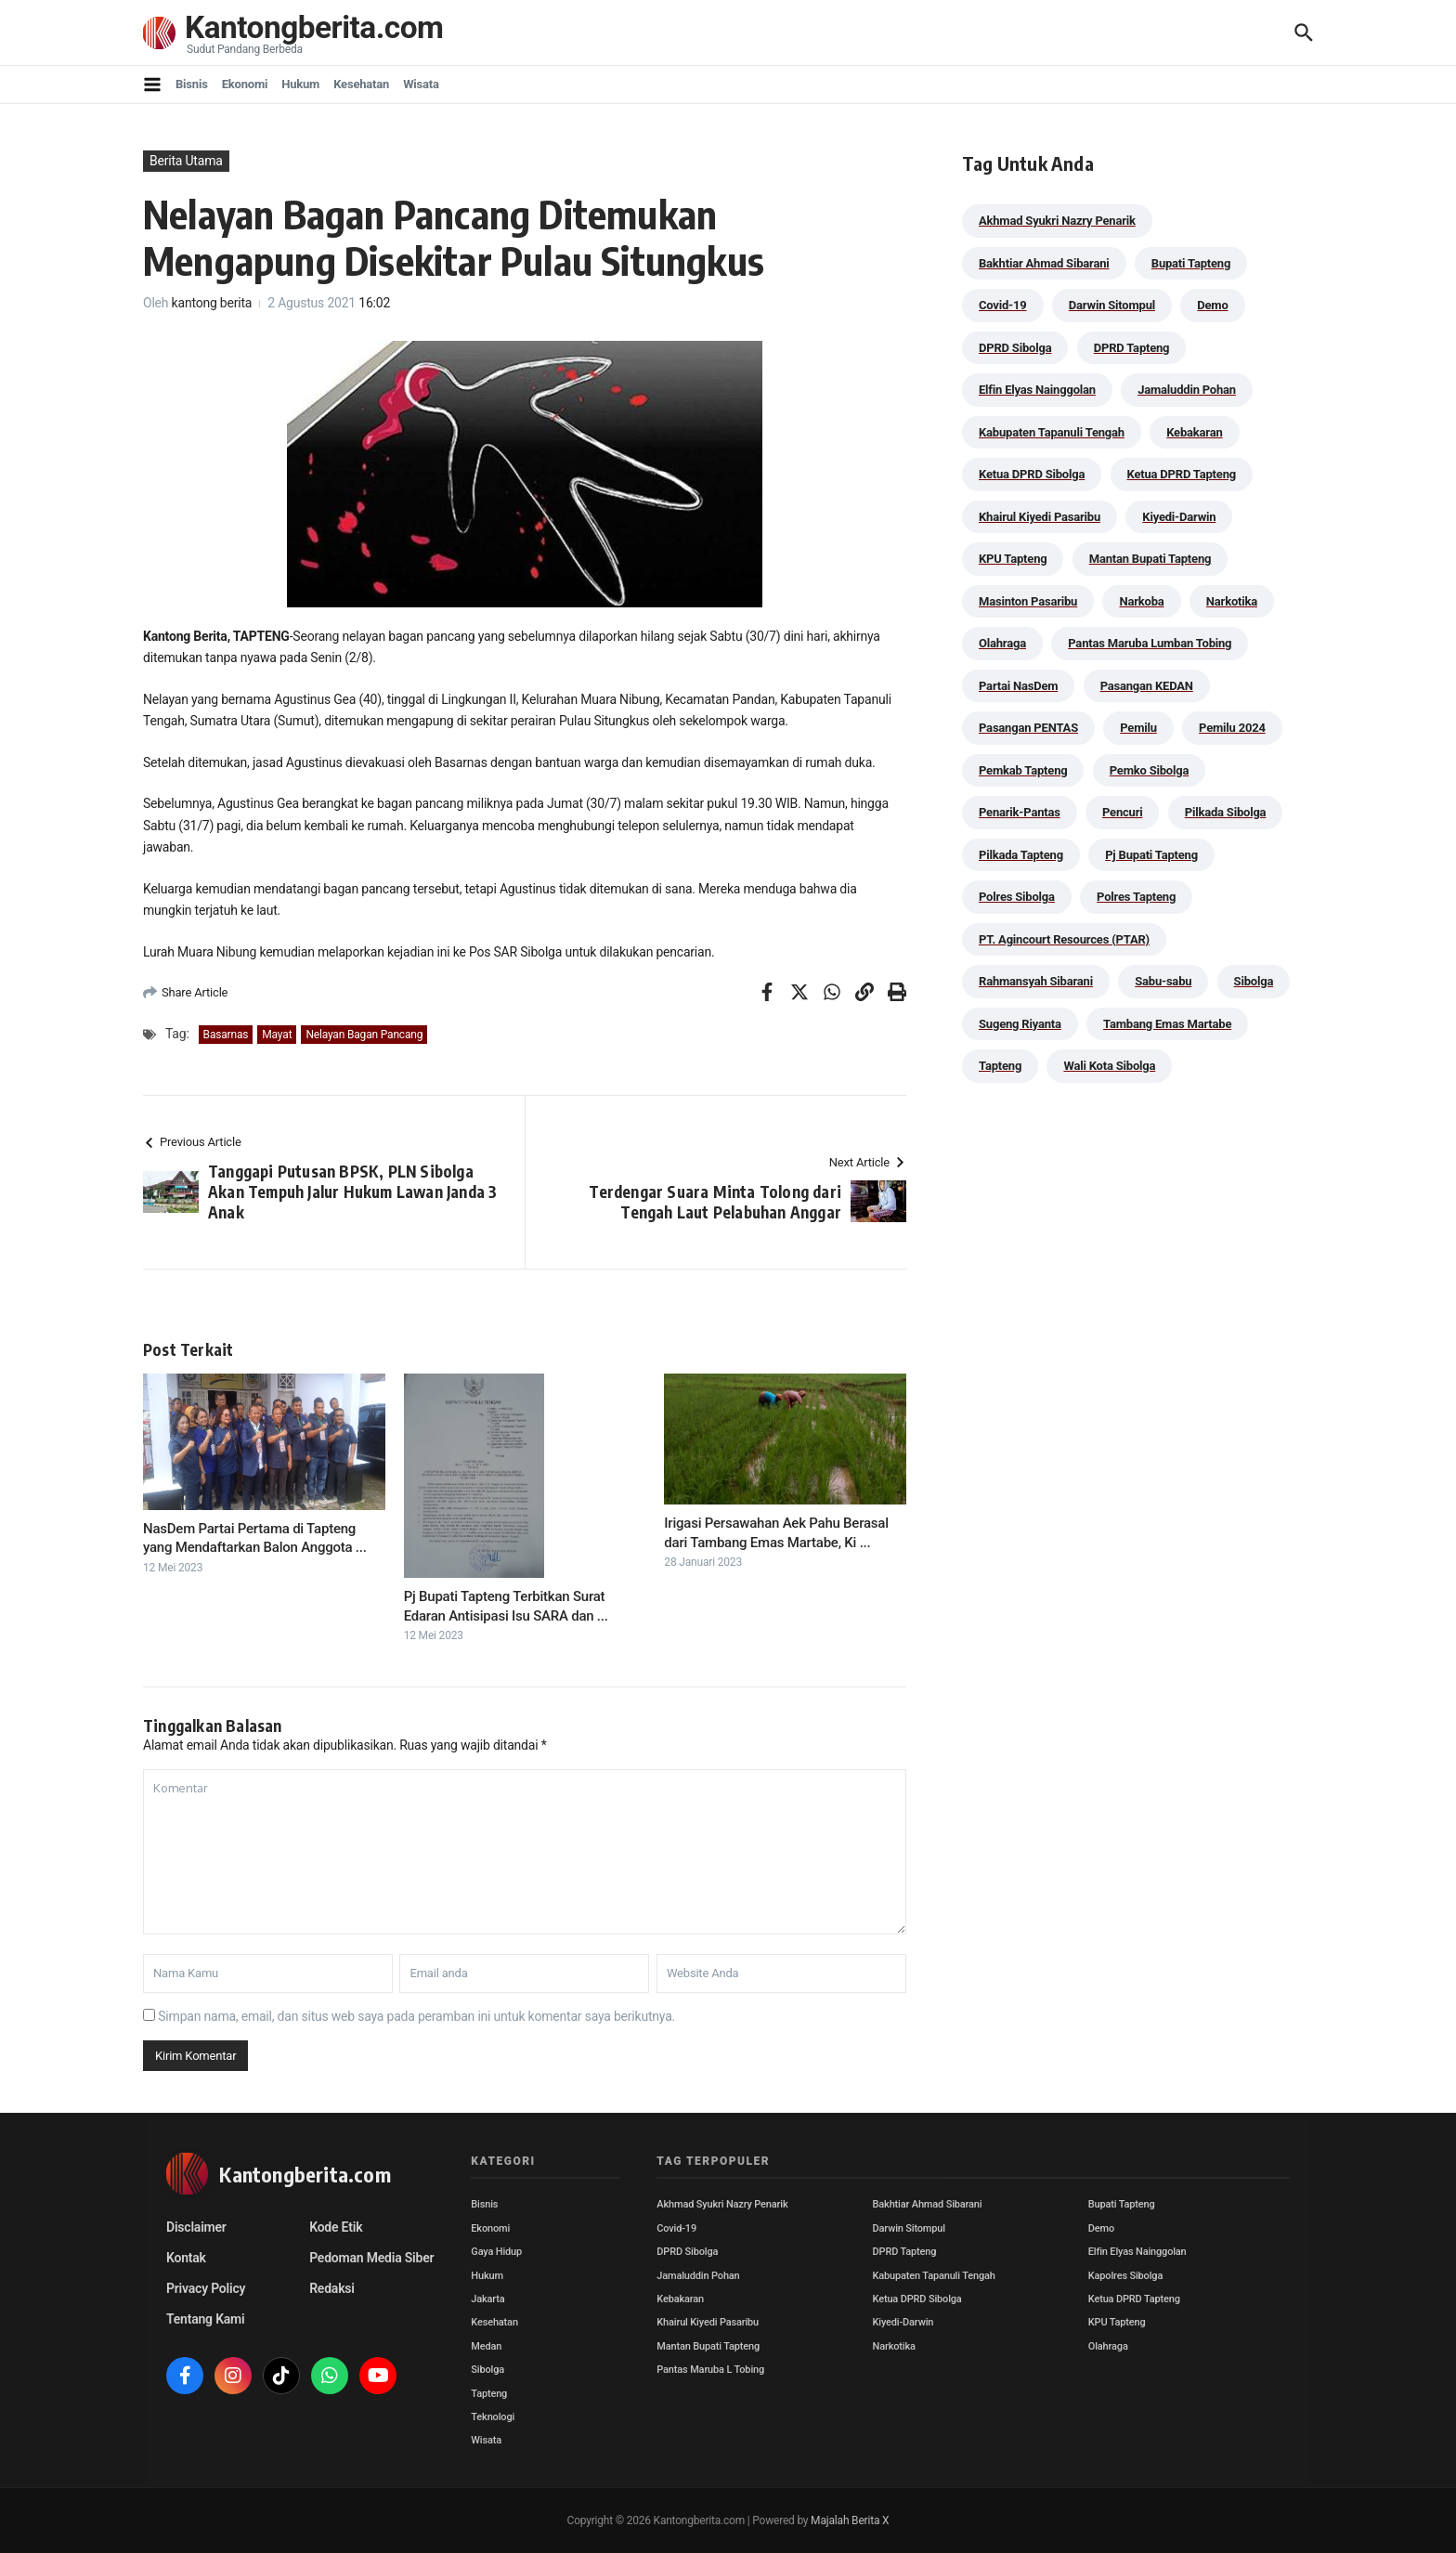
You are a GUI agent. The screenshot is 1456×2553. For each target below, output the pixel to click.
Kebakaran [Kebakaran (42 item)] (1194, 432)
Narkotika (894, 2346)
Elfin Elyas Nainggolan (1137, 2252)
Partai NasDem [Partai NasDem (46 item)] (1018, 686)
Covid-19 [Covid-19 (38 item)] (1003, 305)
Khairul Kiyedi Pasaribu (707, 2322)
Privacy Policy (205, 2288)
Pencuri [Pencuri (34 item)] (1122, 812)
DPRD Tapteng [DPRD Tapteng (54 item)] (1132, 348)
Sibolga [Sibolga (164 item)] (1254, 981)
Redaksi (332, 2288)
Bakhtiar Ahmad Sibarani (927, 2204)
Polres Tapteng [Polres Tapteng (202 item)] (1136, 897)
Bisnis (192, 84)
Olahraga (1108, 2346)
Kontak (186, 2257)
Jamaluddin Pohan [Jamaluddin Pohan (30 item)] (1187, 390)
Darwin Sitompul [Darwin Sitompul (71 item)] (1112, 305)
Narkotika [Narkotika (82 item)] (1231, 601)
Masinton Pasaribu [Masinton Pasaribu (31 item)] (1028, 601)
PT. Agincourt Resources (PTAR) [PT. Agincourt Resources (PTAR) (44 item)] (1064, 939)
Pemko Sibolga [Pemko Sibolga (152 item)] (1149, 770)
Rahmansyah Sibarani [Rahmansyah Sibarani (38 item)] (1036, 981)
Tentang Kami (205, 2319)
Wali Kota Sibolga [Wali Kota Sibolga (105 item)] (1109, 1066)
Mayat (277, 1034)
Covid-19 (676, 2228)
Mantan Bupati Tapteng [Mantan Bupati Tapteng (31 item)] (1150, 559)
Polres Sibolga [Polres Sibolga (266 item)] (1017, 897)
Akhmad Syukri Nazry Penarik (721, 2204)
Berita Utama (186, 160)
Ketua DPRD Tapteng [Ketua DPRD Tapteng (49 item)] (1181, 474)
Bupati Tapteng (1121, 2204)
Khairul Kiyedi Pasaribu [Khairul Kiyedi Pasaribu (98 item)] (1039, 517)
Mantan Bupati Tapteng (708, 2346)
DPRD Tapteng (905, 2252)
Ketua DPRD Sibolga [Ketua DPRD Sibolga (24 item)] (1032, 474)
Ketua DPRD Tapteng (1134, 2299)
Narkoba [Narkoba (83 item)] (1141, 601)
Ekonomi (245, 84)
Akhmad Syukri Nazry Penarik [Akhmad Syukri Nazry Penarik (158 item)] (1057, 221)
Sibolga (487, 2370)
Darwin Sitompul (909, 2228)
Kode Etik (335, 2227)
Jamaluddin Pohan (697, 2276)
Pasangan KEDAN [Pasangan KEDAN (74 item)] (1146, 686)
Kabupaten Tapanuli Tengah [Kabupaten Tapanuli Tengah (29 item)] (1051, 432)
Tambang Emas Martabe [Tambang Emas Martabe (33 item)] (1167, 1024)
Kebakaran (680, 2299)
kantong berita (212, 302)
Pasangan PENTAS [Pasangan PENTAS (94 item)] (1028, 728)
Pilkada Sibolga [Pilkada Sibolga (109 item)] (1226, 812)
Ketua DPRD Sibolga (917, 2299)
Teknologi (492, 2417)
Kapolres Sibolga (1125, 2276)
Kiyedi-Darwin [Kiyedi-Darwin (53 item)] (1179, 517)
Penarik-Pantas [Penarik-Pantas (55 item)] (1019, 812)
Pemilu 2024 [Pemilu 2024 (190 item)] (1232, 728)
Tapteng (489, 2394)
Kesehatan (361, 84)
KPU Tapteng (1117, 2322)
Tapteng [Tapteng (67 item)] (1000, 1066)
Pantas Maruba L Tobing (710, 2370)
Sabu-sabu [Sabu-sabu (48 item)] (1163, 981)
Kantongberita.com (320, 27)
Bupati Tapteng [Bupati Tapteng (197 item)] (1190, 263)
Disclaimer (196, 2227)
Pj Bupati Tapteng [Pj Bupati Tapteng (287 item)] (1151, 855)
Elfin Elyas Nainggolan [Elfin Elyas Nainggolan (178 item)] (1037, 390)
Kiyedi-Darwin (903, 2322)
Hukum (300, 84)
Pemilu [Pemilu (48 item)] (1138, 728)
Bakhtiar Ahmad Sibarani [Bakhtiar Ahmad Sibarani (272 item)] (1044, 263)
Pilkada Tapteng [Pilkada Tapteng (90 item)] (1021, 855)
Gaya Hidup (496, 2252)
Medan (486, 2346)
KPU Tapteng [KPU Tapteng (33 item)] (1012, 559)
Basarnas (226, 1034)
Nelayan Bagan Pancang (364, 1034)
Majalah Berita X (850, 2520)
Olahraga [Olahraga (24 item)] (1002, 643)
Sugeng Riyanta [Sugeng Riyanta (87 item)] (1020, 1024)
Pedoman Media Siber (371, 2257)
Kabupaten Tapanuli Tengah (934, 2276)
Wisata (421, 84)
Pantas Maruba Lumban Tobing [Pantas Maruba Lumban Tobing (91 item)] (1149, 643)
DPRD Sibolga (687, 2252)
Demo (1101, 2228)
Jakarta (487, 2299)
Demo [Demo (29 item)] (1212, 305)
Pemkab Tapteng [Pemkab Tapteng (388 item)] (1023, 770)
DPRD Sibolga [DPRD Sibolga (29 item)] (1015, 348)
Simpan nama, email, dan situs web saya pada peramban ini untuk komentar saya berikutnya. (416, 2016)
